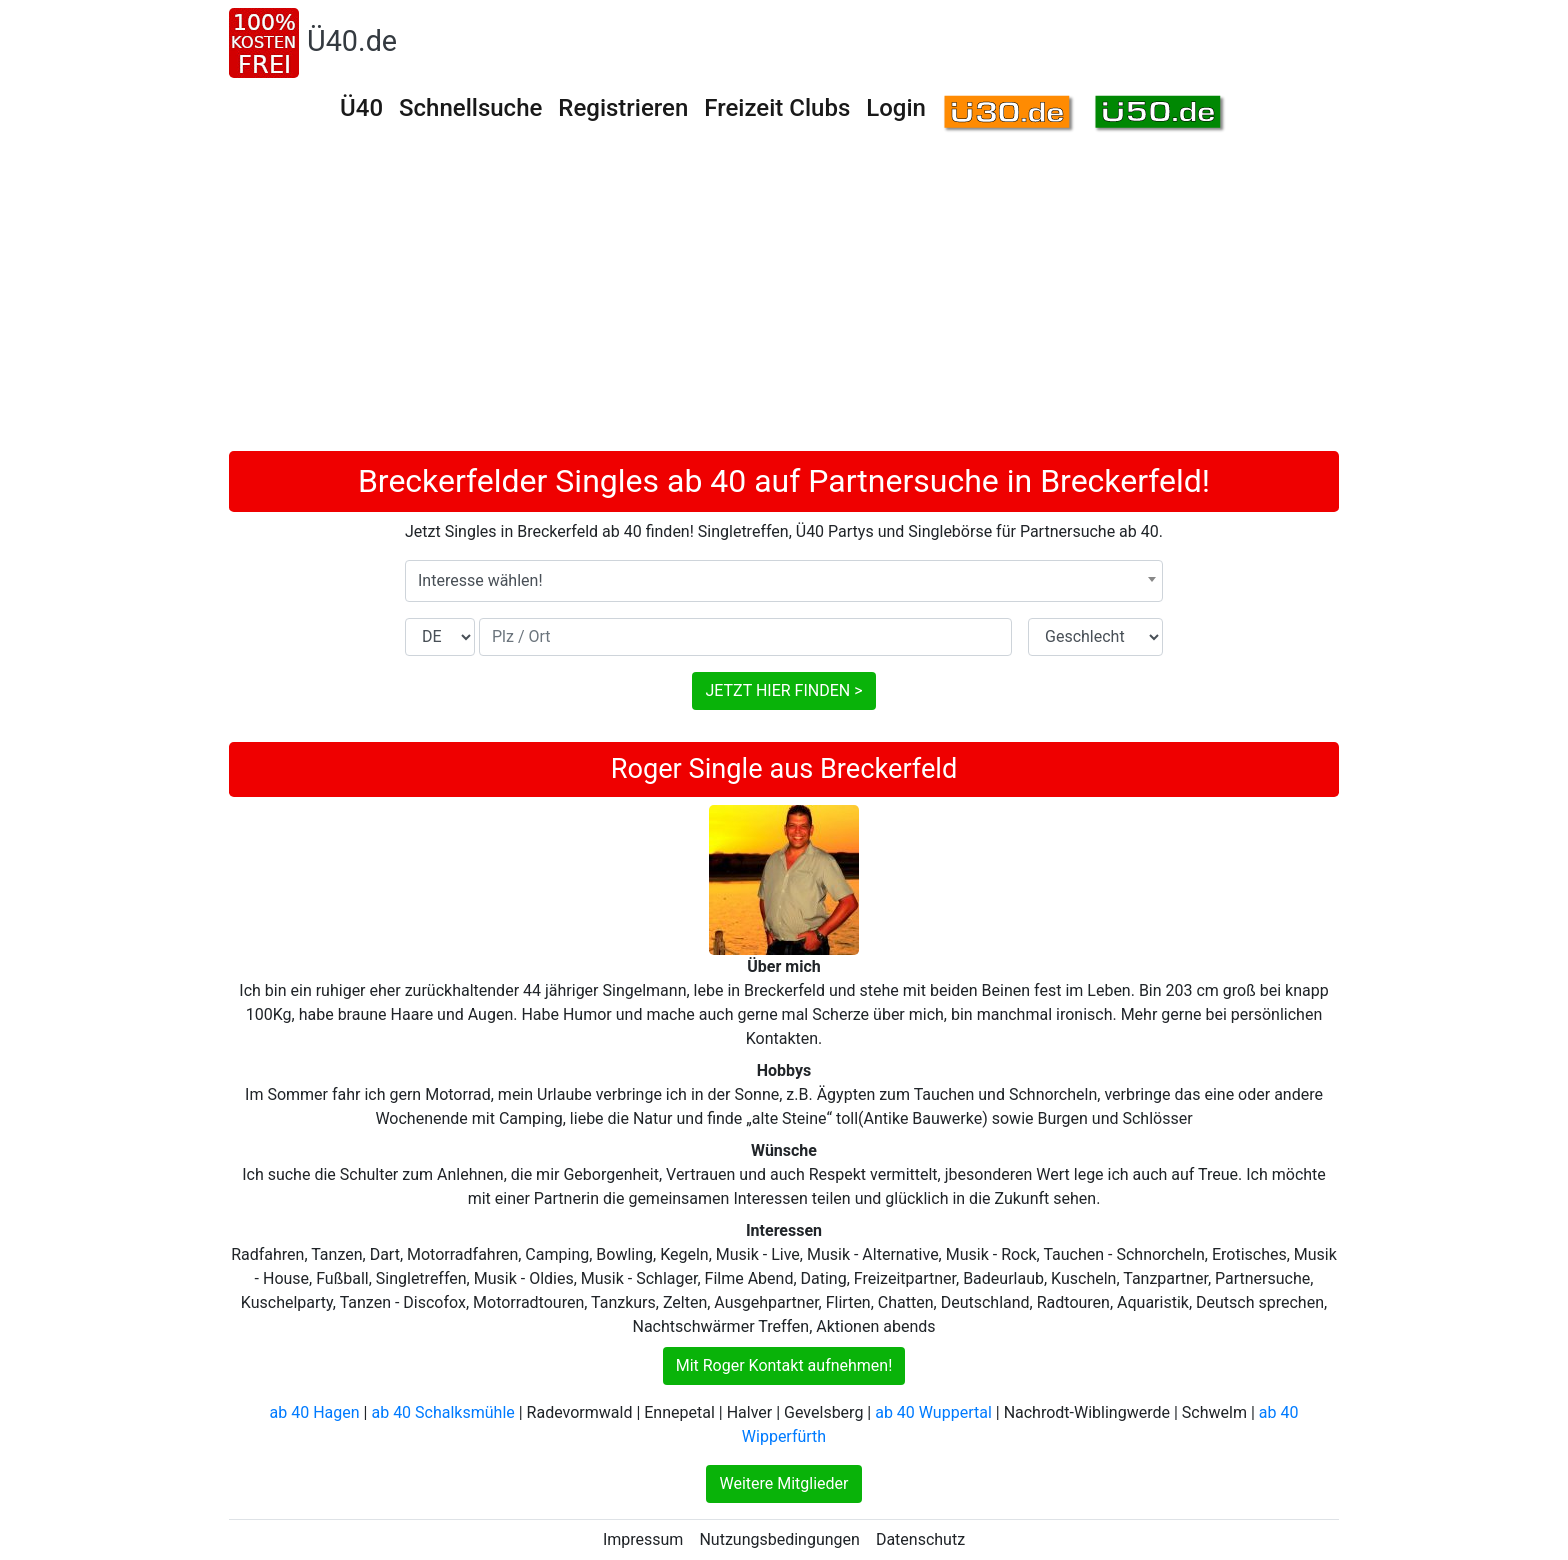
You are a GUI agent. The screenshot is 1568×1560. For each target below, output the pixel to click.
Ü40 (361, 108)
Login (896, 108)
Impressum (643, 1539)
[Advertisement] (784, 301)
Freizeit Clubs (777, 108)
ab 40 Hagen (315, 1412)
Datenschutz (920, 1539)
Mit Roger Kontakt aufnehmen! (784, 1365)
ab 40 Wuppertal (933, 1412)
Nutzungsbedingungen (779, 1539)
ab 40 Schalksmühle (442, 1412)
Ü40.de (352, 41)
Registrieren (623, 108)
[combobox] (784, 581)
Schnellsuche (470, 108)
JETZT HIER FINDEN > (783, 690)
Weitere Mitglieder (783, 1483)
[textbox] (784, 581)
